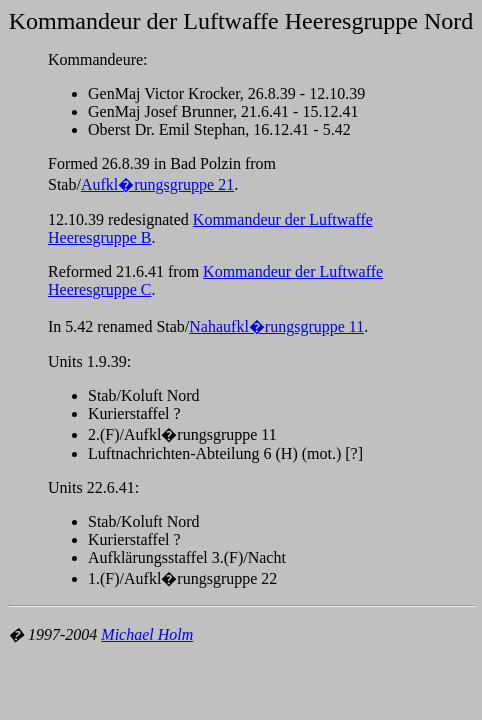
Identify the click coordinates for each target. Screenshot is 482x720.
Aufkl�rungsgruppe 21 (157, 184)
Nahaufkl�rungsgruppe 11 (276, 326)
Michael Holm (147, 634)
